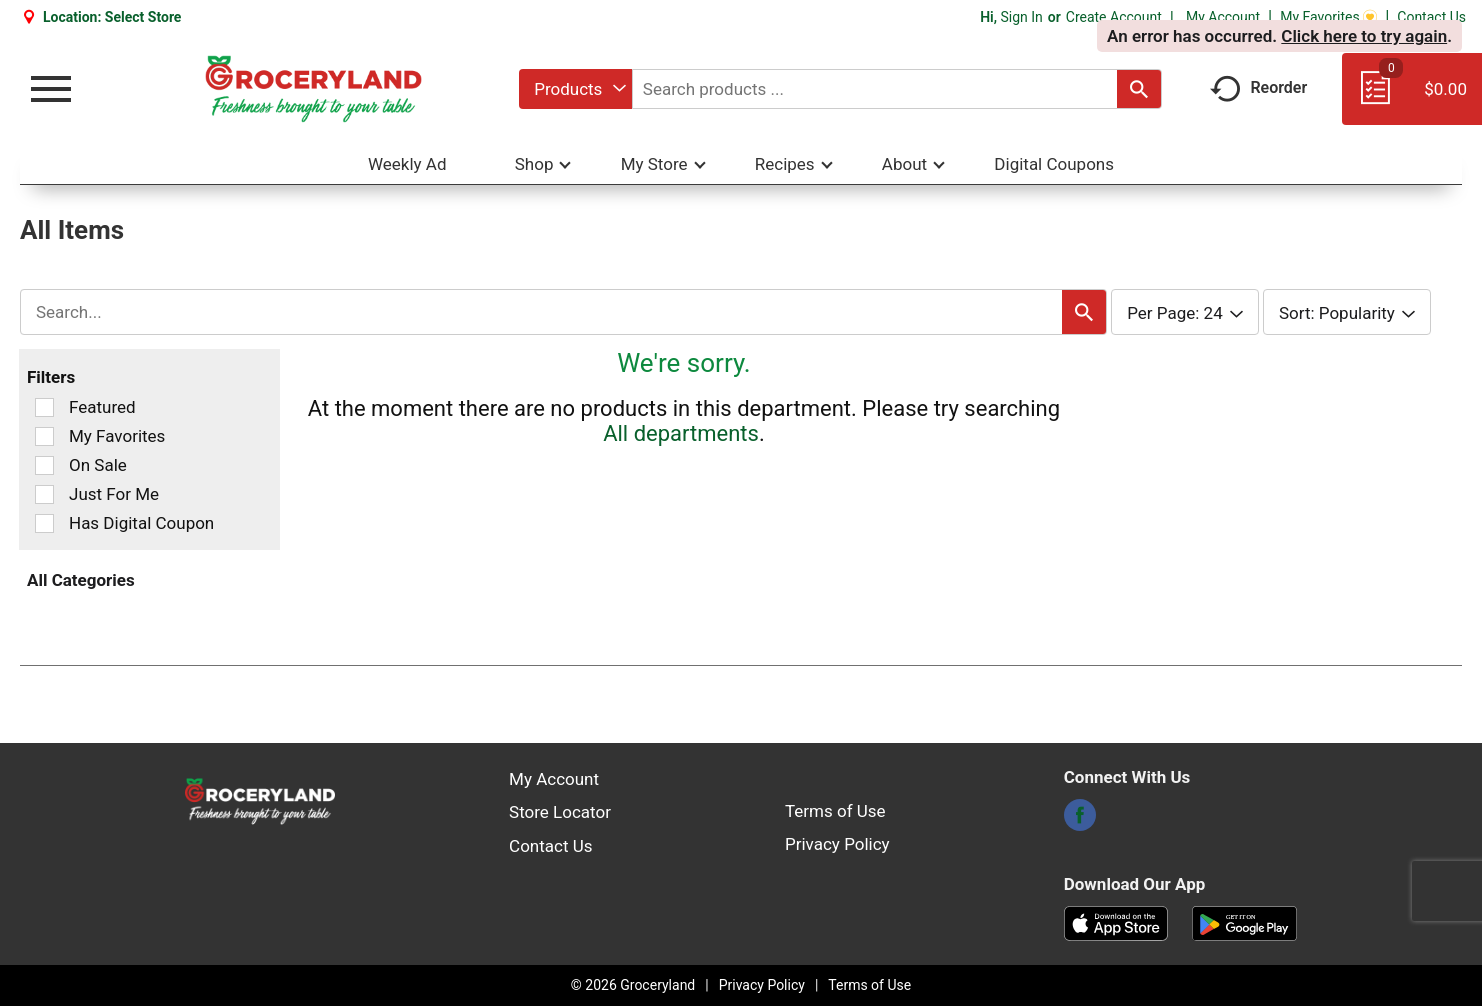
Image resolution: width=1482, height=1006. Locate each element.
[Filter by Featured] (44, 407)
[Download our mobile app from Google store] (1244, 922)
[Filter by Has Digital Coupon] (44, 523)
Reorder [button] (1258, 87)
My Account (1223, 17)
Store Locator (560, 812)
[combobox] (575, 89)
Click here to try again (1364, 36)
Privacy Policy (837, 844)
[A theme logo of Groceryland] (313, 89)
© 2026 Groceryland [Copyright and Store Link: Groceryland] (633, 985)
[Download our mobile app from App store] (1116, 922)
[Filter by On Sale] (44, 465)
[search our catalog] (1139, 89)
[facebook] (1080, 821)
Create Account (1114, 17)
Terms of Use (835, 811)
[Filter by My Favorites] (44, 436)
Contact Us (1431, 17)
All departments (681, 433)
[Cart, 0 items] (1412, 98)
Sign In (1021, 17)
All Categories (81, 580)
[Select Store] (145, 17)
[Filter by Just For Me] (44, 494)
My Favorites (1328, 17)
